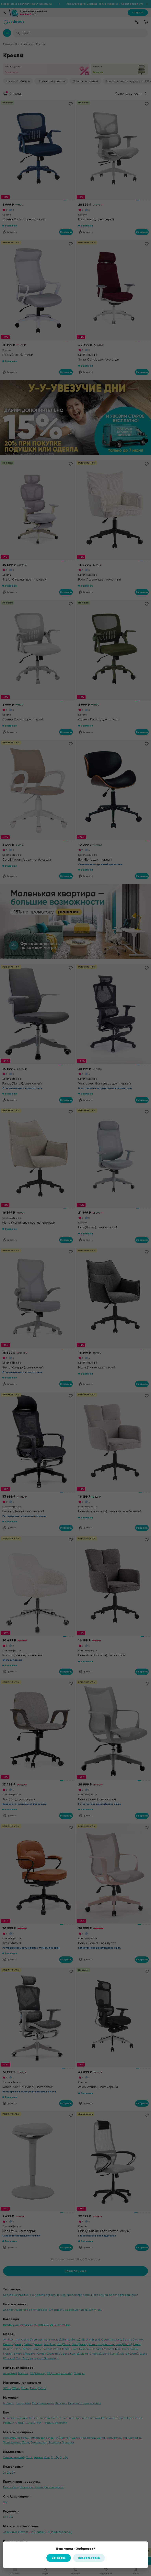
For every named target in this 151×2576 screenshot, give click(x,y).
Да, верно (59, 2558)
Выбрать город (89, 2558)
